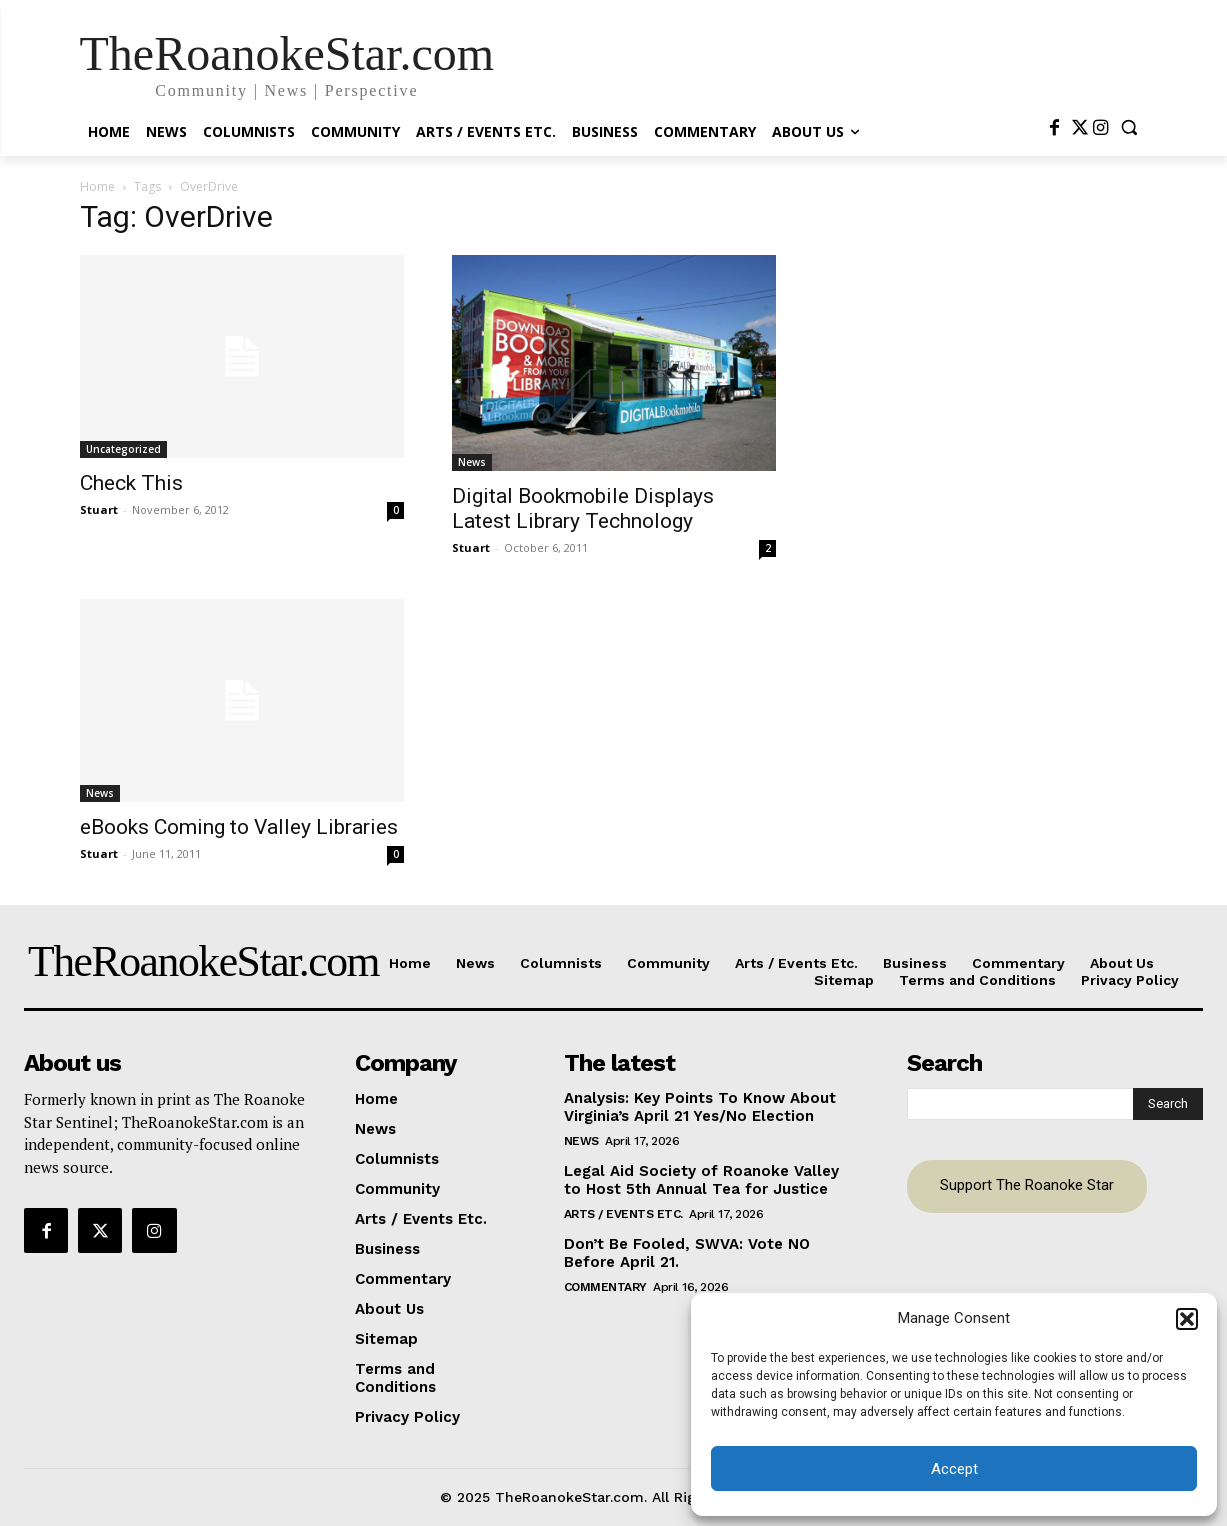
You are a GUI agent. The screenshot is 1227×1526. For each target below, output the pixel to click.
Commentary (605, 1287)
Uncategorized (123, 449)
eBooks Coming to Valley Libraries (239, 827)
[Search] (1168, 1104)
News (472, 462)
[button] (1187, 1319)
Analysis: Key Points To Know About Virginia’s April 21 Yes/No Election (700, 1107)
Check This (131, 483)
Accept (954, 1469)
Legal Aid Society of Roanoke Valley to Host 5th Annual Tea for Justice (701, 1180)
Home (97, 186)
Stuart (99, 509)
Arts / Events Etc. (623, 1214)
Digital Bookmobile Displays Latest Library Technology (583, 508)
